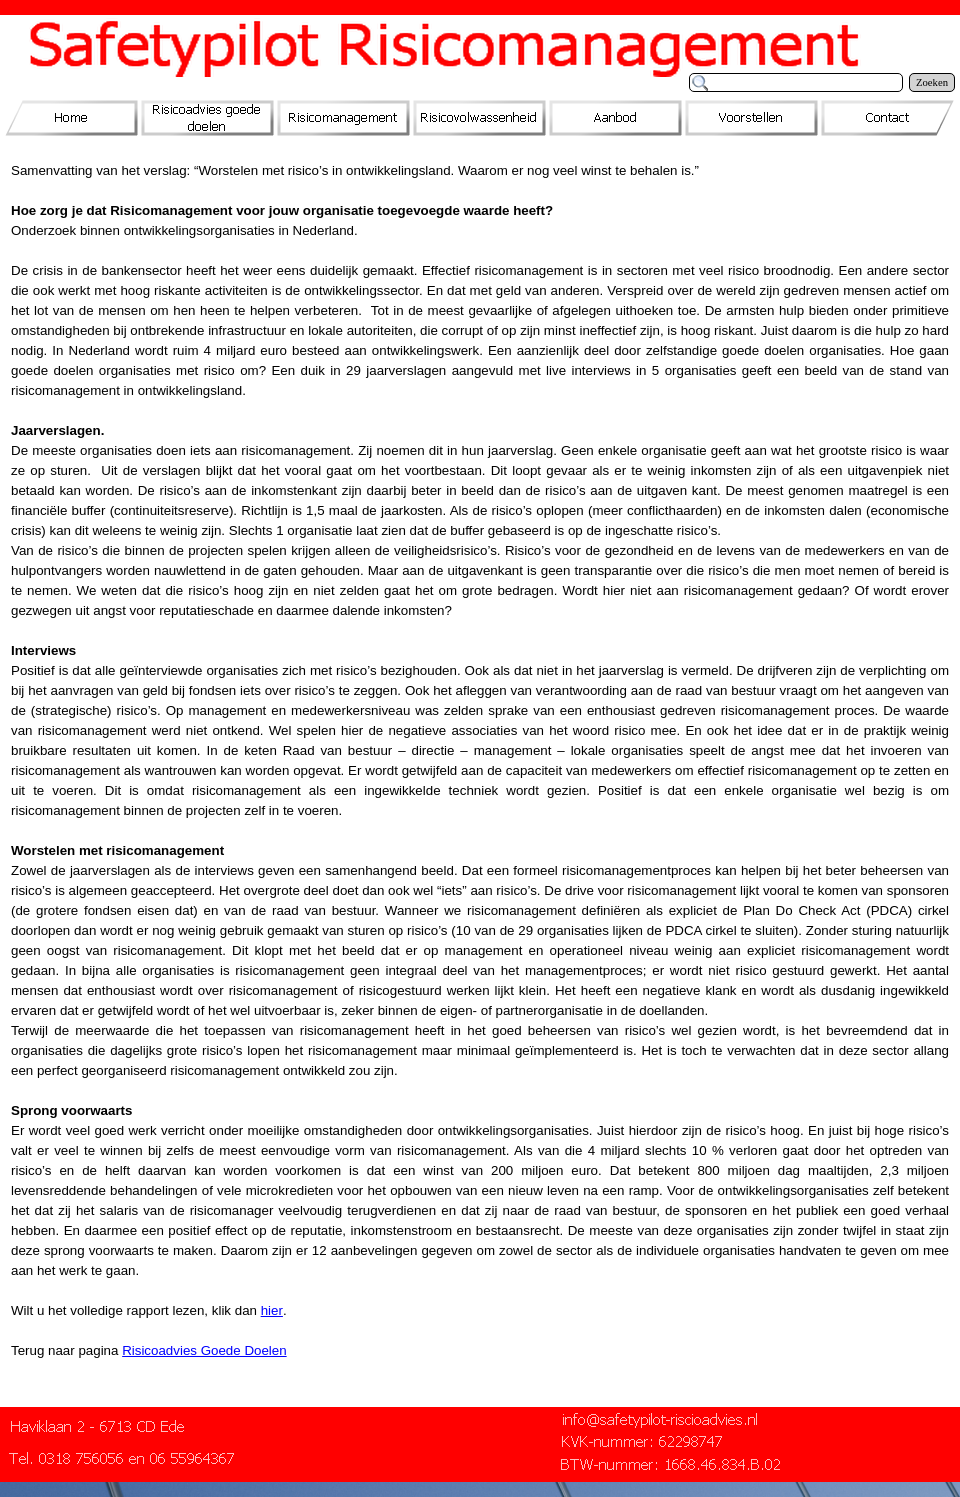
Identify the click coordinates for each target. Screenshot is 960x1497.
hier (272, 1310)
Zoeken (932, 82)
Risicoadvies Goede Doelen (204, 1350)
